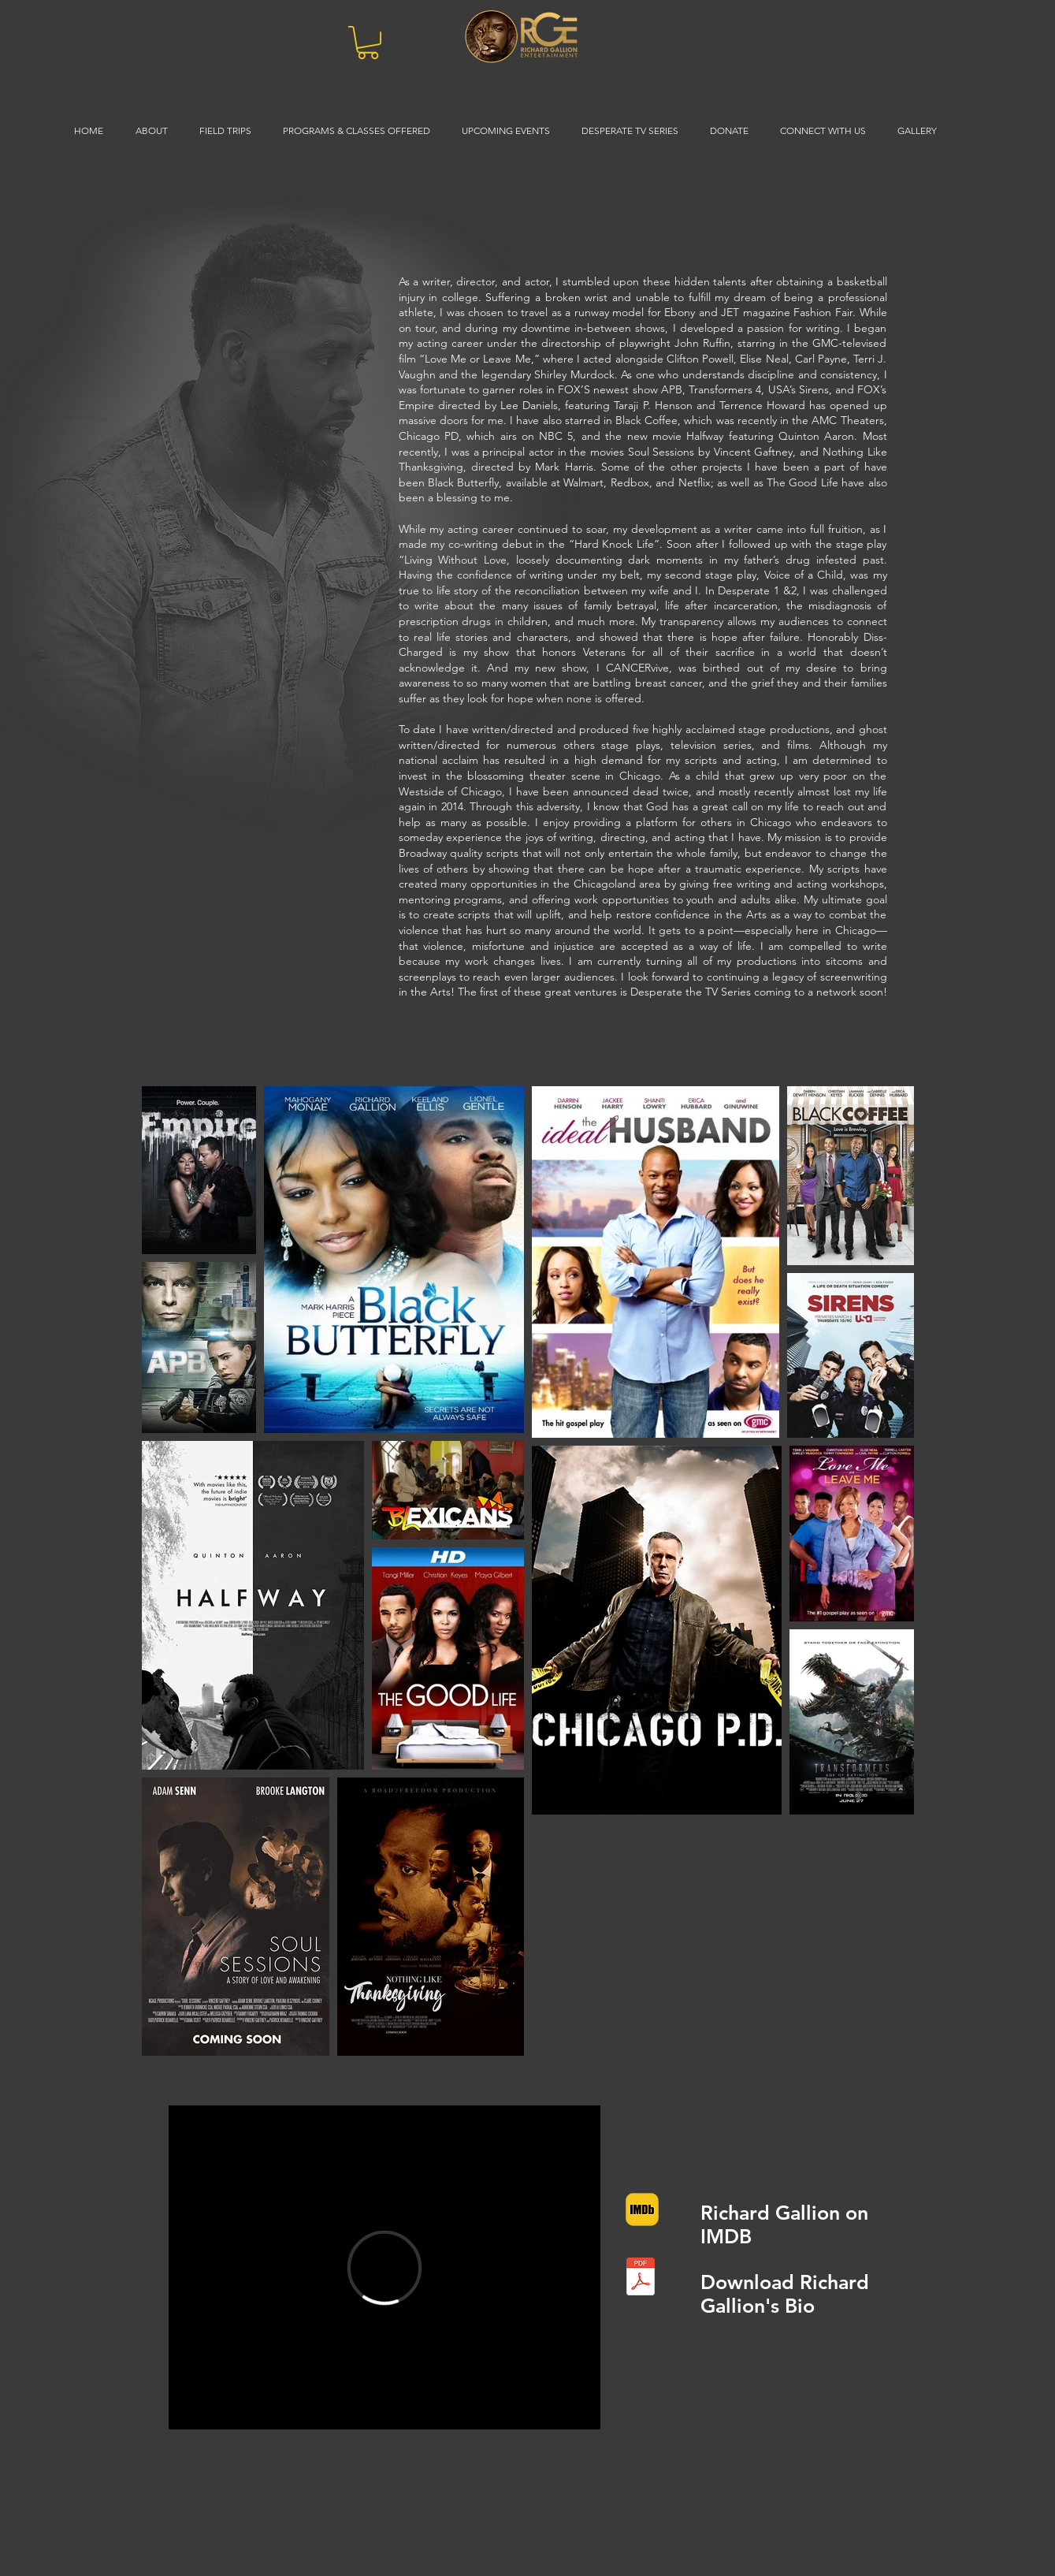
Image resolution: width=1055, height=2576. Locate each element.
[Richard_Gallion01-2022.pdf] (640, 2278)
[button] (368, 42)
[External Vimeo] (384, 2267)
